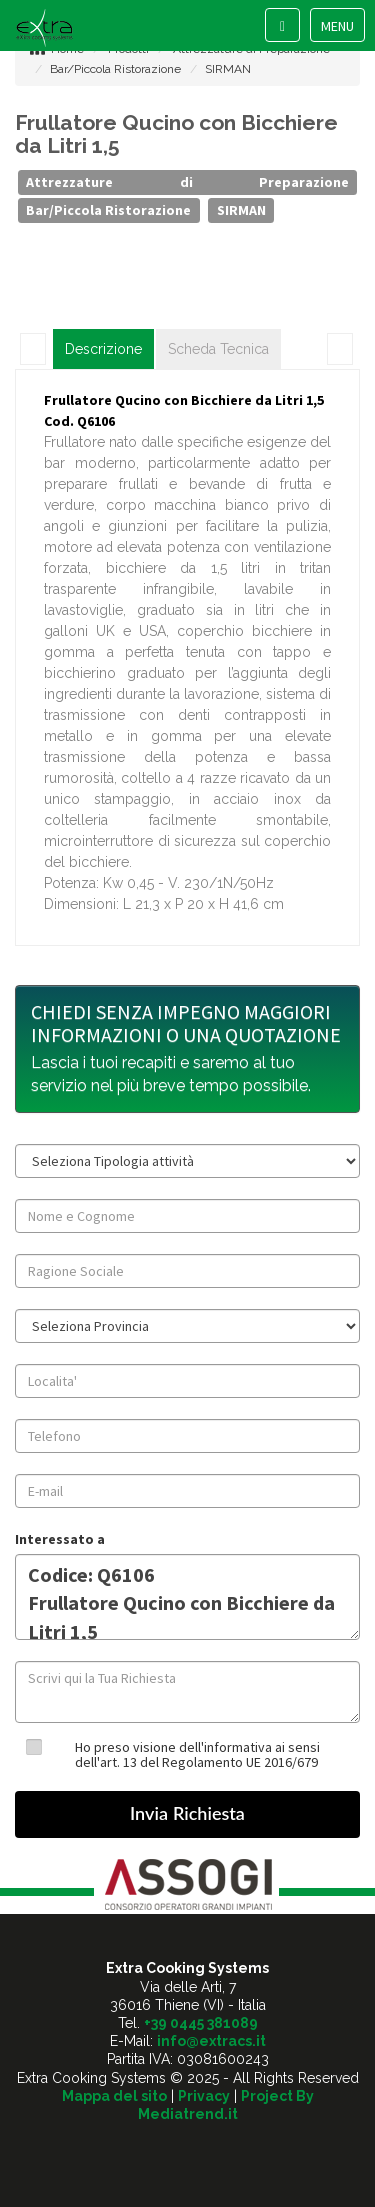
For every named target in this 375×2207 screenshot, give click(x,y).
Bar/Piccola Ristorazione (115, 69)
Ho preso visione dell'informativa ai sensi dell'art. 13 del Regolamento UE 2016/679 (197, 1754)
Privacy (204, 2096)
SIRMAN (228, 69)
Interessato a (60, 1539)
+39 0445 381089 (201, 2023)
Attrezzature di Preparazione (187, 181)
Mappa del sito (114, 2096)
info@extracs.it (211, 2041)
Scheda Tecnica (218, 349)
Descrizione (103, 349)
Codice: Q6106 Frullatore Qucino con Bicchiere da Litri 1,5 (187, 1597)
